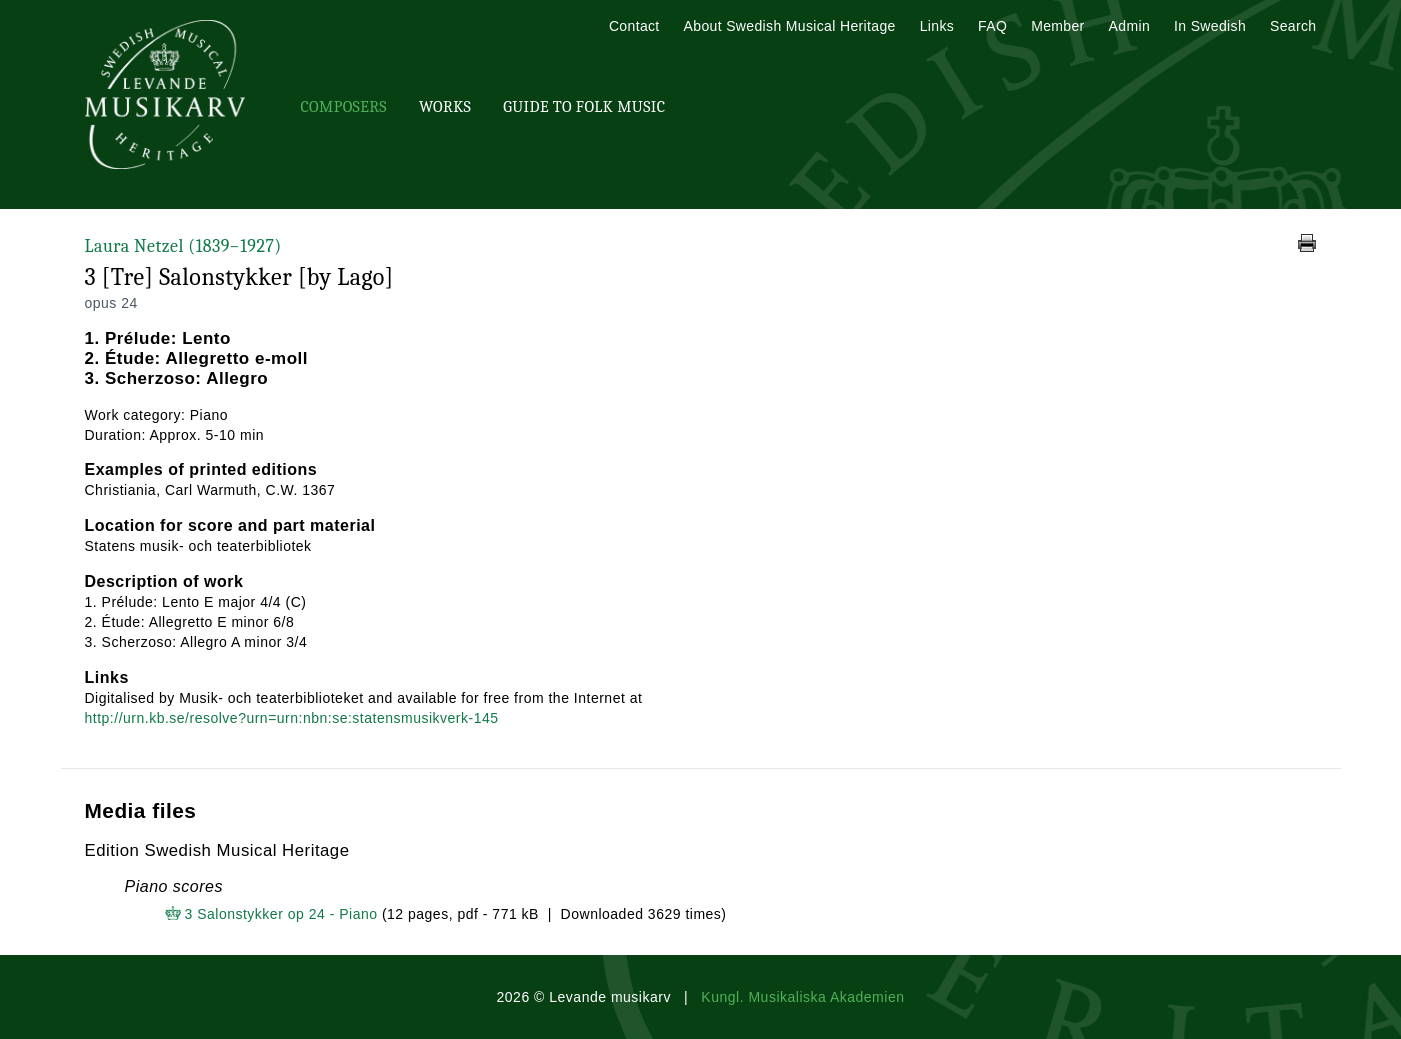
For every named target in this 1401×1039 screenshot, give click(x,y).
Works (445, 107)
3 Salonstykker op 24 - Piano (281, 914)
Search (1293, 26)
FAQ (992, 26)
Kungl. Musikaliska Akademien (802, 997)
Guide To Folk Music (584, 107)
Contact (634, 26)
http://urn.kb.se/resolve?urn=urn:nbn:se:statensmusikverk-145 (292, 718)
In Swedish (1210, 26)
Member (1057, 26)
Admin (1129, 26)
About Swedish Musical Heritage (790, 26)
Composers (344, 107)
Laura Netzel (183, 246)
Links (937, 26)
